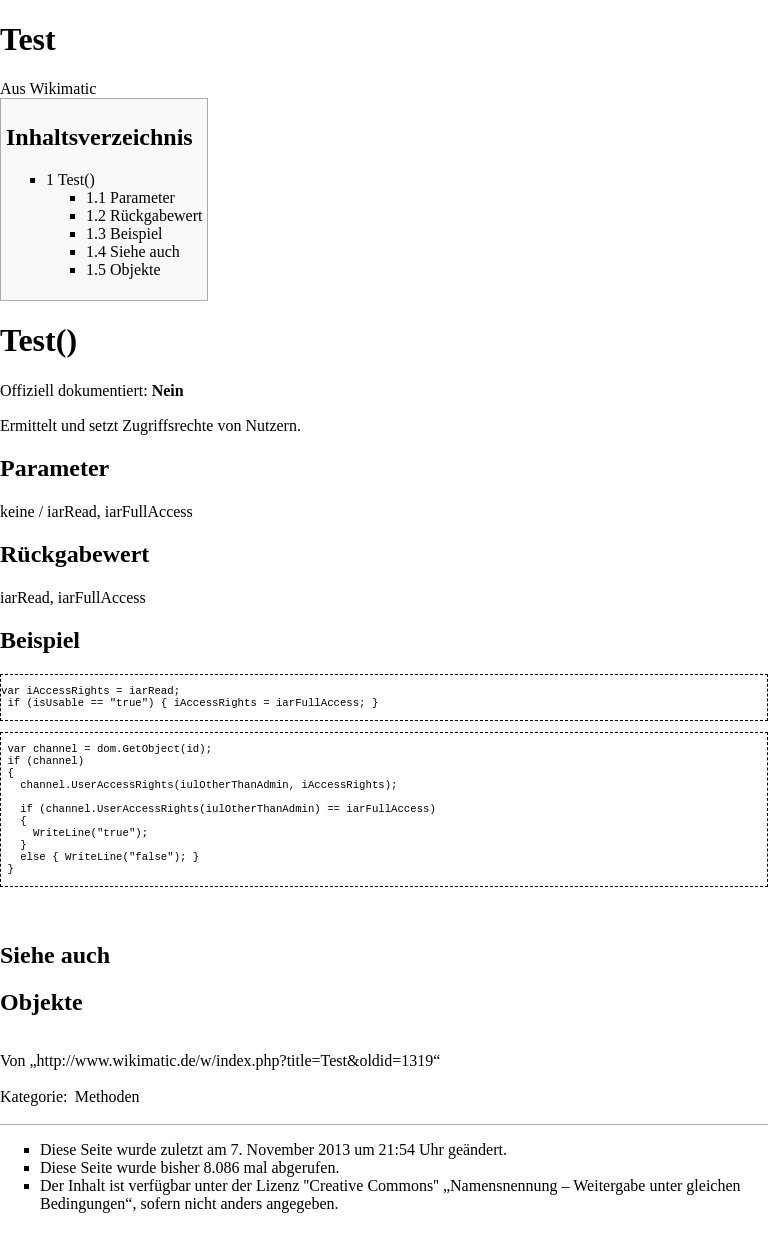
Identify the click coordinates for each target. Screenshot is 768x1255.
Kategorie (31, 1122)
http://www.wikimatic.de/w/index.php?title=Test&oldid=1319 (235, 1086)
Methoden (107, 1122)
